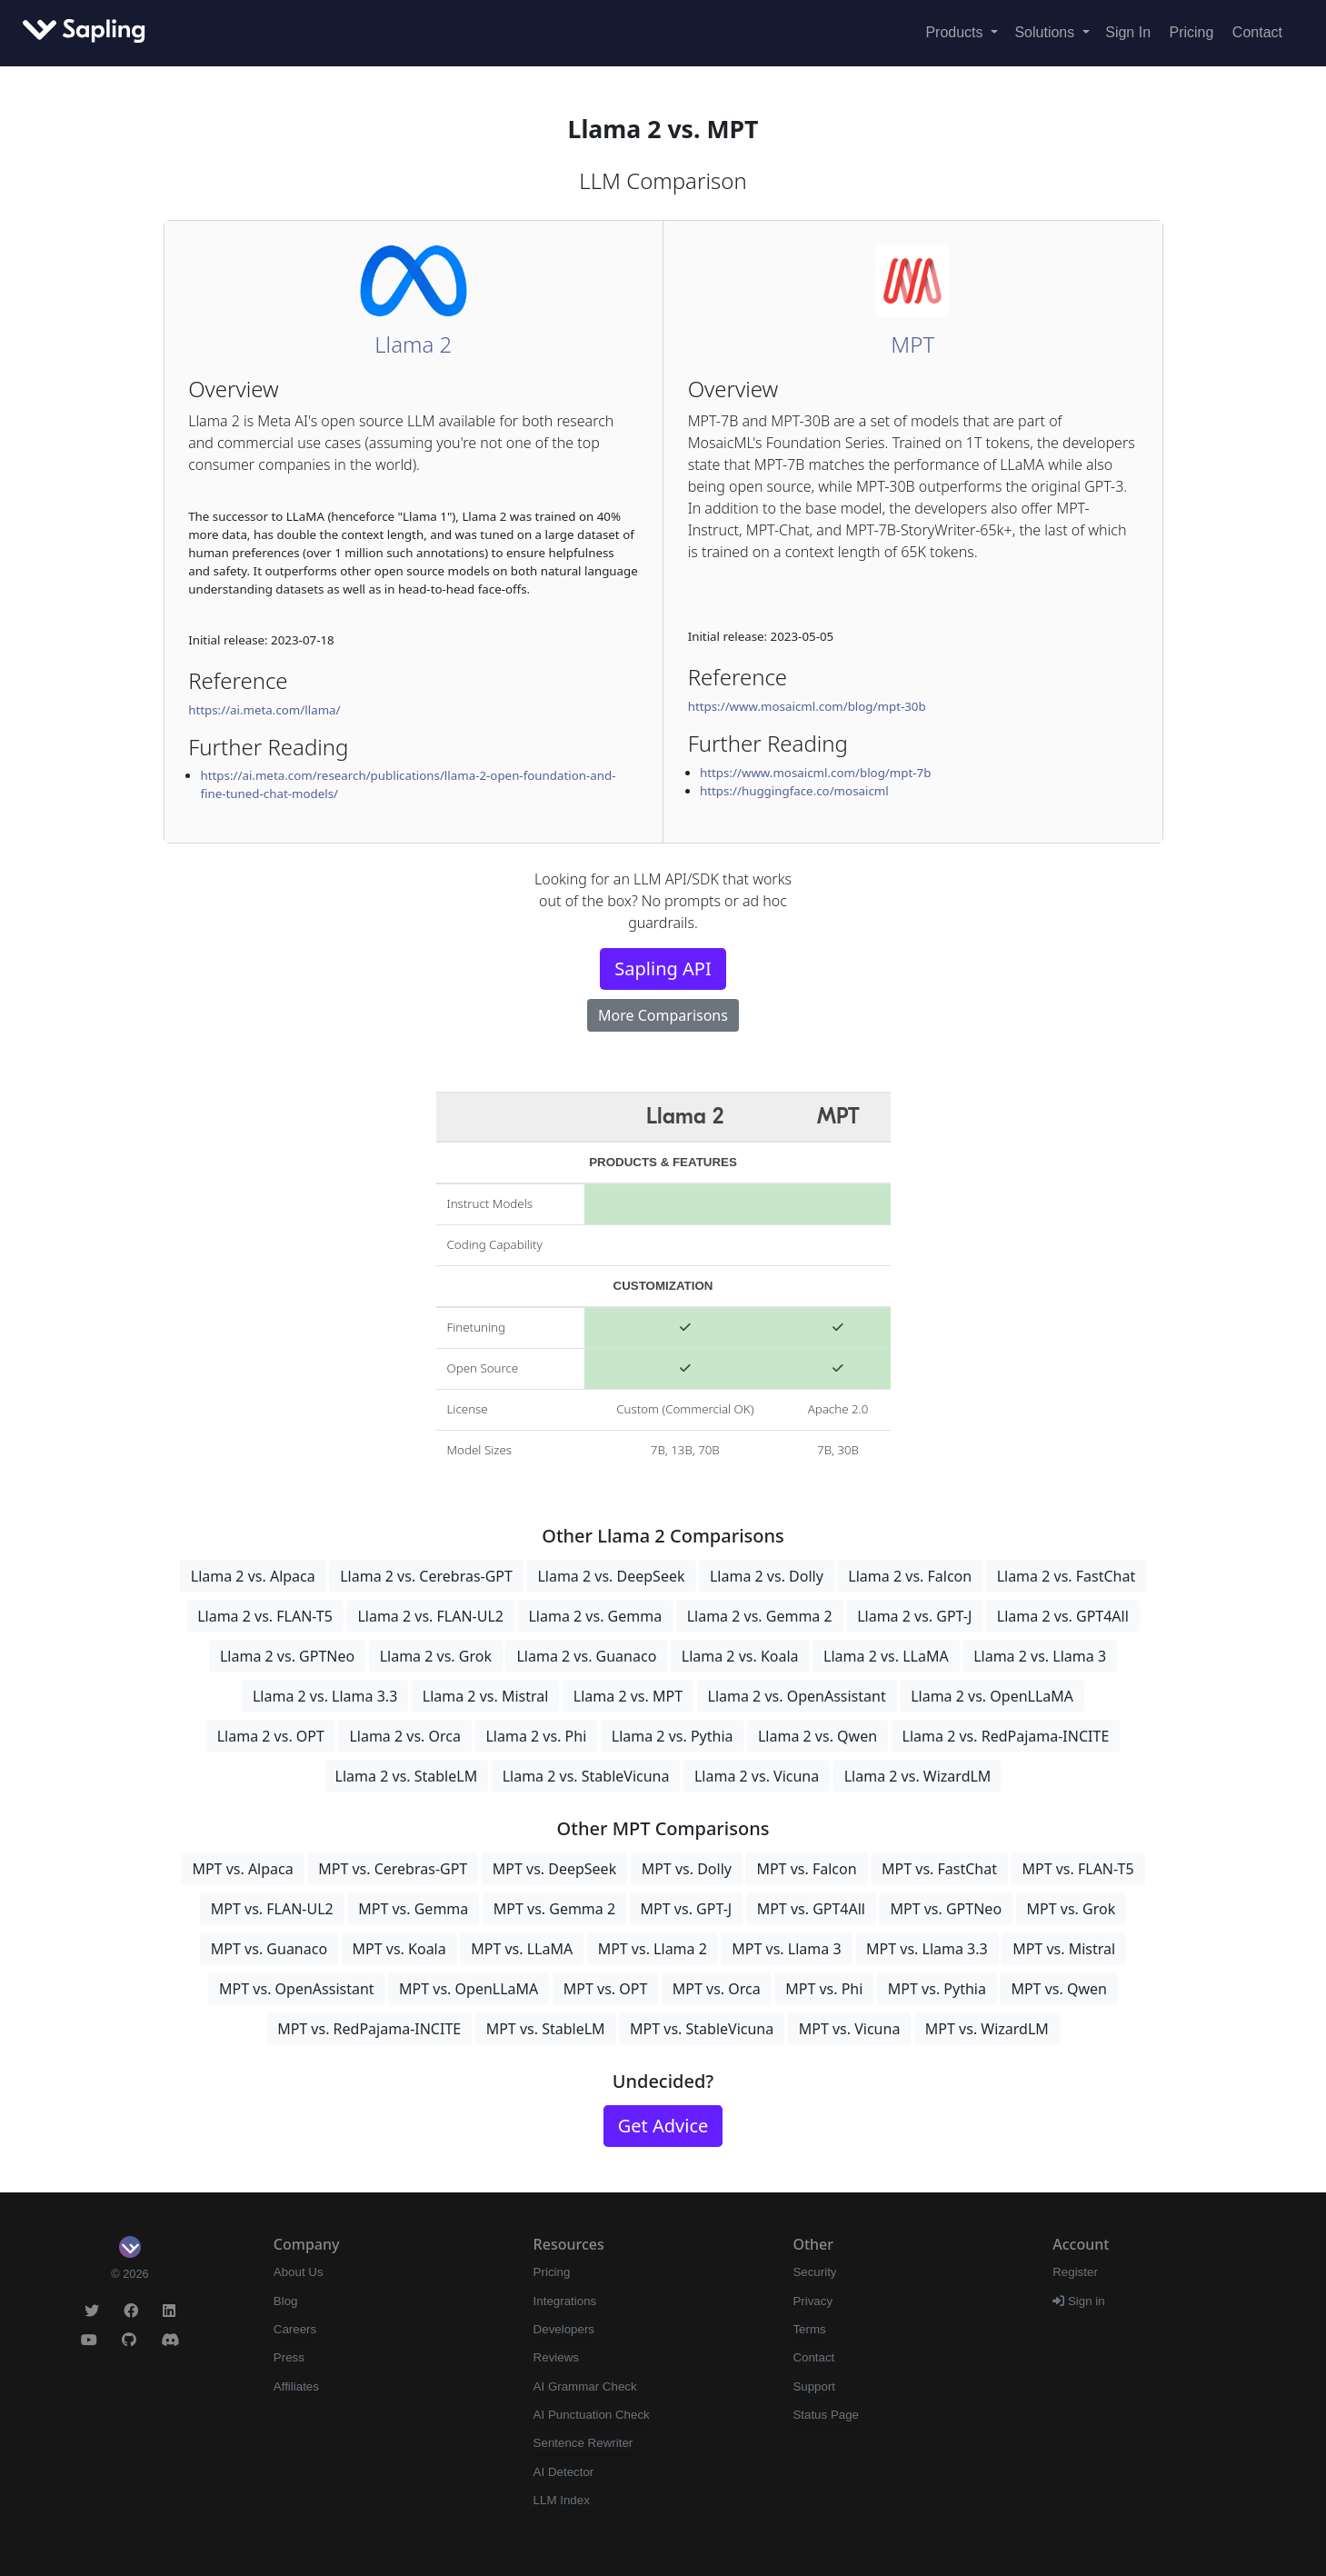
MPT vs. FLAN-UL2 (272, 1909)
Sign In (1128, 32)
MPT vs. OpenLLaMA (468, 1989)
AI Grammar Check (585, 2386)
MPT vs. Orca (717, 1989)
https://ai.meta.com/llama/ (264, 710)
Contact (1257, 32)
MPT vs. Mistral (1063, 1949)
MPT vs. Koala (399, 1949)
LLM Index (561, 2500)
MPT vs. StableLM (545, 2029)
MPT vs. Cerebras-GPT (392, 1869)
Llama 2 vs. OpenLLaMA (992, 1696)
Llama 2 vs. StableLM (406, 1776)
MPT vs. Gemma (413, 1909)
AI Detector (563, 2472)
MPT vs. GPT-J (687, 1909)
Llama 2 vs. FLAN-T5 (265, 1616)
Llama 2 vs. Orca (405, 1736)
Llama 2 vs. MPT (628, 1696)
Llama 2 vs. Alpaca (253, 1576)
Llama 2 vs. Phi (535, 1736)
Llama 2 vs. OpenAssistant (797, 1696)
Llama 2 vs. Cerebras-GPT (426, 1576)
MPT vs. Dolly (687, 1869)
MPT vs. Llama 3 (786, 1949)
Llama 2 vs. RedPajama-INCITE (1006, 1736)
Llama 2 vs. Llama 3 (1039, 1656)
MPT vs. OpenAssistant (296, 1989)
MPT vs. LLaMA (522, 1949)
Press (289, 2357)
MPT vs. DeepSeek (554, 1869)
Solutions (1046, 32)
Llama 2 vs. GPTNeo (287, 1656)
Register (1075, 2272)
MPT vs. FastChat (939, 1869)
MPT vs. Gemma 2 (554, 1909)
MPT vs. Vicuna (850, 2029)
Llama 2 (413, 344)
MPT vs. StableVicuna (701, 2029)
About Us (299, 2272)
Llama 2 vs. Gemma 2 (759, 1616)
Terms (809, 2329)
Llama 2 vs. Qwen (817, 1736)
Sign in (1078, 2301)
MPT (912, 344)
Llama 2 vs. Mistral (486, 1696)
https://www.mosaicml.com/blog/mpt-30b (807, 706)
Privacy (812, 2301)
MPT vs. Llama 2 (652, 1949)
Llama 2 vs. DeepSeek (610, 1576)
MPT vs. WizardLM (987, 2029)
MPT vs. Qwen (1058, 1989)
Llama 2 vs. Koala (740, 1656)
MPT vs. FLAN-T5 (1077, 1869)
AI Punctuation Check (591, 2414)
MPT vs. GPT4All (811, 1909)
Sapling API (662, 968)
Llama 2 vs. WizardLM (918, 1776)
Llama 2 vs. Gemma (595, 1616)
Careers (295, 2329)
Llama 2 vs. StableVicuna (586, 1776)
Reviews (556, 2357)
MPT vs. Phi (823, 1989)
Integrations (565, 2301)
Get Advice (663, 2125)
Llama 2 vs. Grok (436, 1656)
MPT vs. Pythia (937, 1989)
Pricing (1192, 32)
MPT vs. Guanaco (269, 1949)
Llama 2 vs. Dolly (766, 1576)
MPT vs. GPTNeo (946, 1909)
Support (814, 2386)
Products (956, 32)
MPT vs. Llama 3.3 (927, 1949)
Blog (286, 2301)
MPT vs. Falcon (806, 1869)
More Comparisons (663, 1015)
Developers (563, 2329)
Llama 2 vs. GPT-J (914, 1616)
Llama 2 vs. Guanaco (586, 1656)
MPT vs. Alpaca (242, 1869)
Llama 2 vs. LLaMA (886, 1656)
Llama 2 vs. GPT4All (1063, 1616)
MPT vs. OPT (605, 1989)
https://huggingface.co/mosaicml (794, 791)
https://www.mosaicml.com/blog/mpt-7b (815, 772)
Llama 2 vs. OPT (270, 1736)
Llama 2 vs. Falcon (910, 1576)
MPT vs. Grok (1071, 1909)
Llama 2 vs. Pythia (672, 1736)
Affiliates (296, 2386)
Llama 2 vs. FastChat (1066, 1576)
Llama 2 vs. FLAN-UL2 (430, 1616)
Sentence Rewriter (583, 2443)
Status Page (826, 2414)
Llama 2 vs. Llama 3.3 (325, 1696)
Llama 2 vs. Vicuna (756, 1776)
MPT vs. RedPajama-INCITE (369, 2029)
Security (814, 2272)
